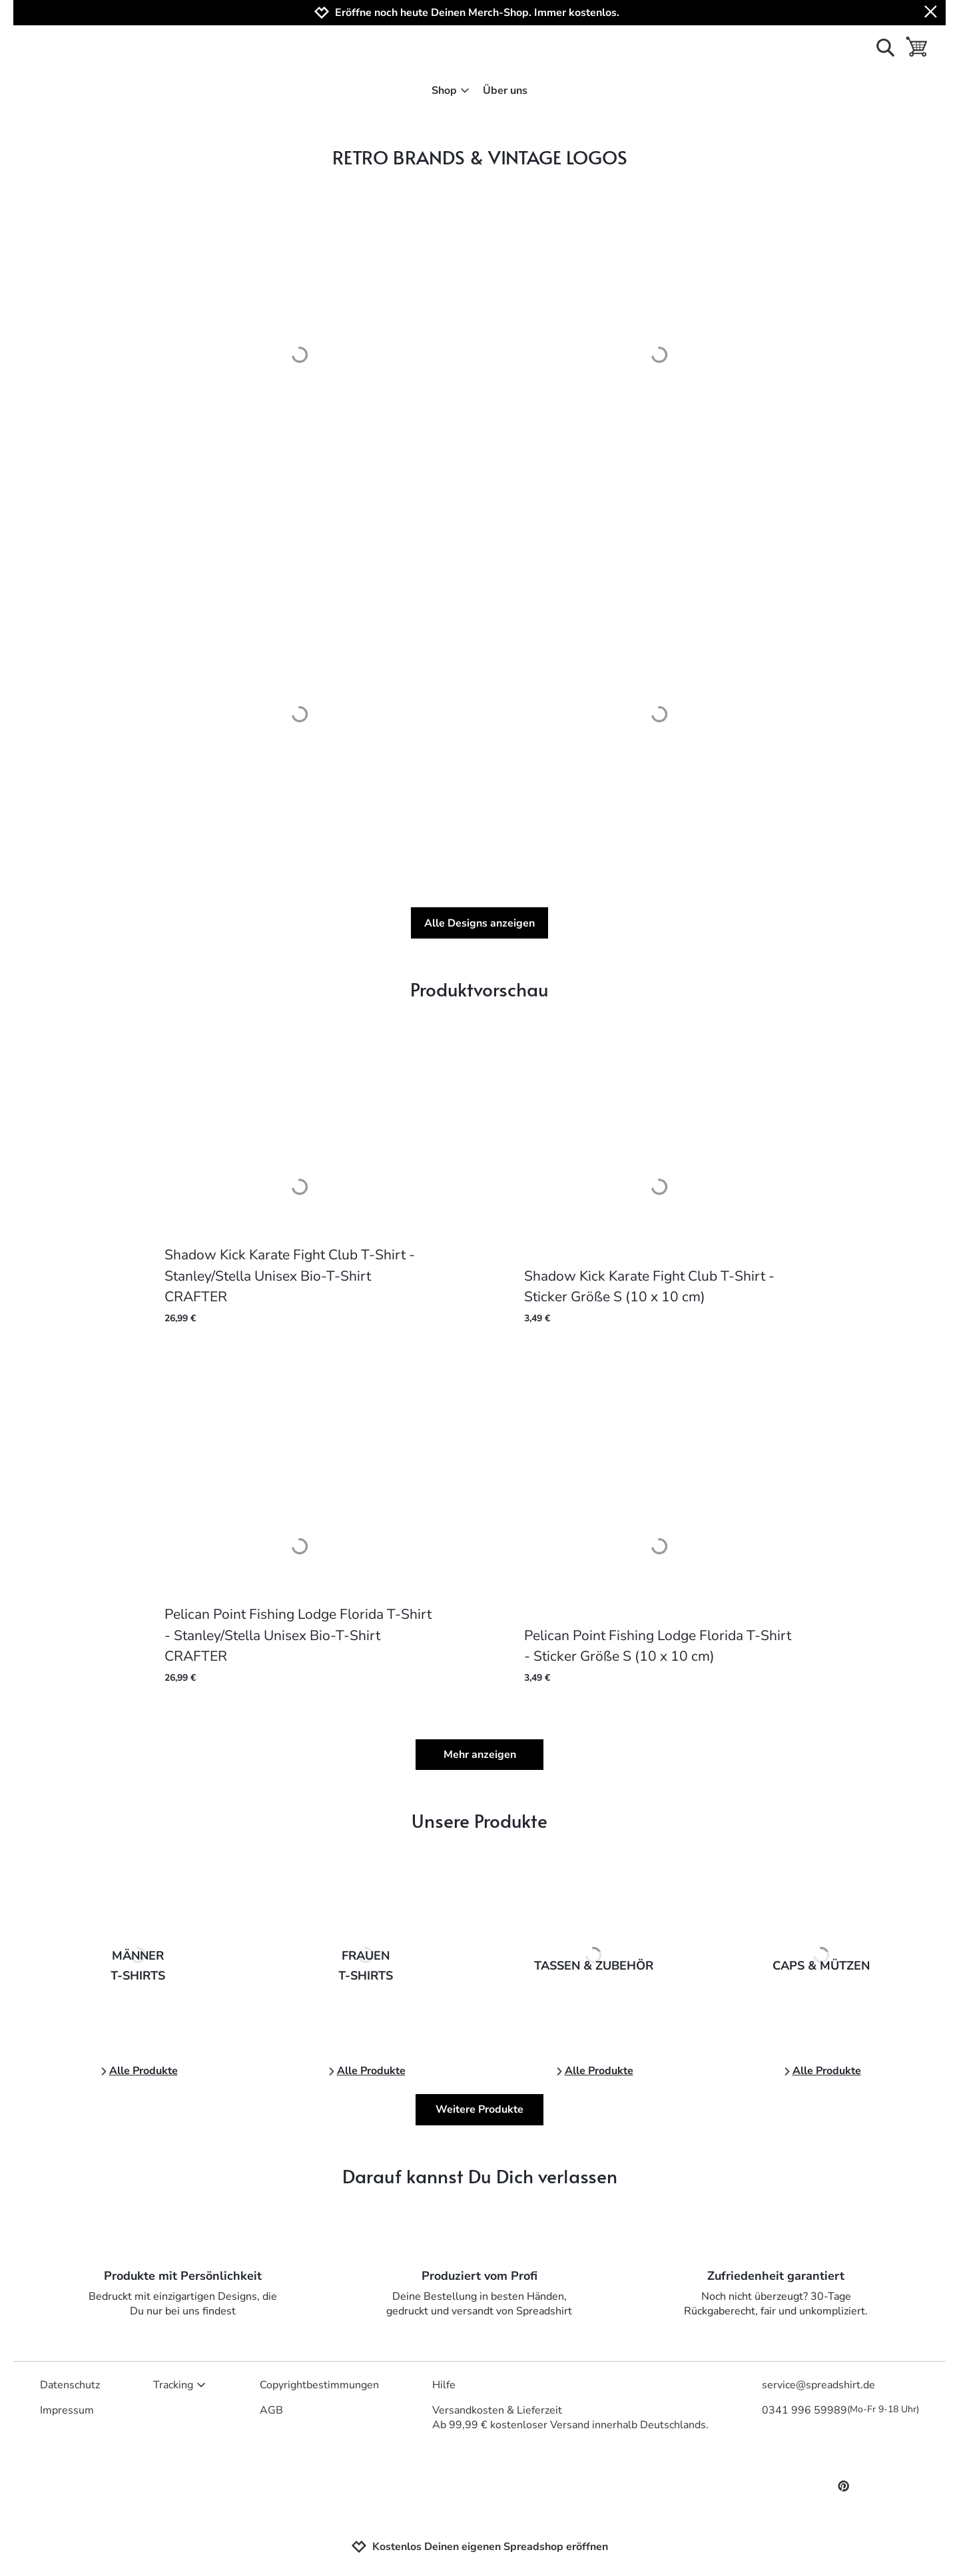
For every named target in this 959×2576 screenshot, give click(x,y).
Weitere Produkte (479, 2109)
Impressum (67, 2410)
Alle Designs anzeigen (479, 923)
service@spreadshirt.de (818, 2385)
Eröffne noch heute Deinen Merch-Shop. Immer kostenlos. (477, 13)
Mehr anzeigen (480, 1754)
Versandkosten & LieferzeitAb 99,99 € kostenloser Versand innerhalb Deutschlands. (570, 2417)
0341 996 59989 (840, 2410)
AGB (271, 2410)
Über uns (505, 90)
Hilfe (444, 2385)
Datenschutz (70, 2385)
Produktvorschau (479, 989)
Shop (451, 90)
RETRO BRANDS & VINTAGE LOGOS (479, 157)
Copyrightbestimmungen (319, 2385)
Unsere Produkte (479, 1820)
